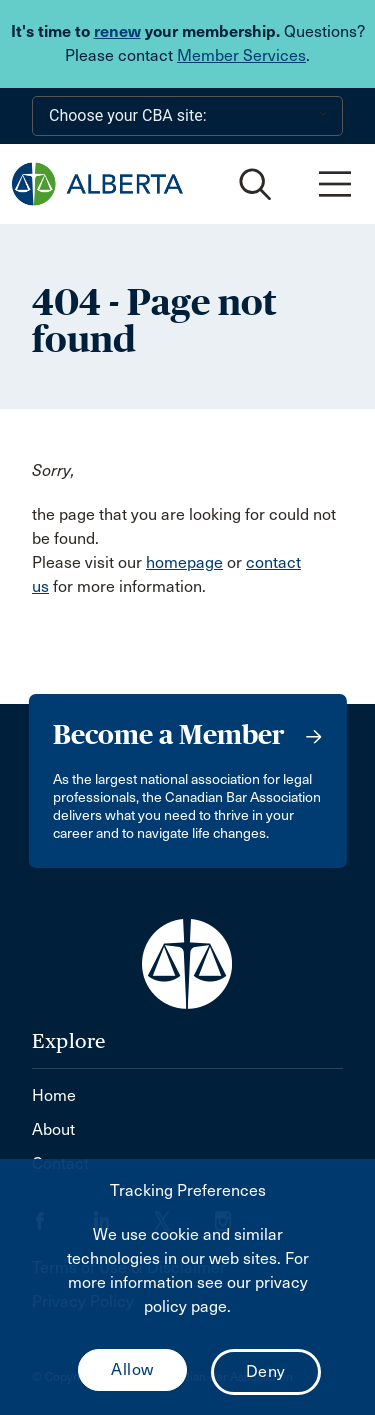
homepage (184, 562)
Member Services (241, 55)
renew (117, 31)
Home (54, 1095)
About (53, 1129)
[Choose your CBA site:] (187, 116)
